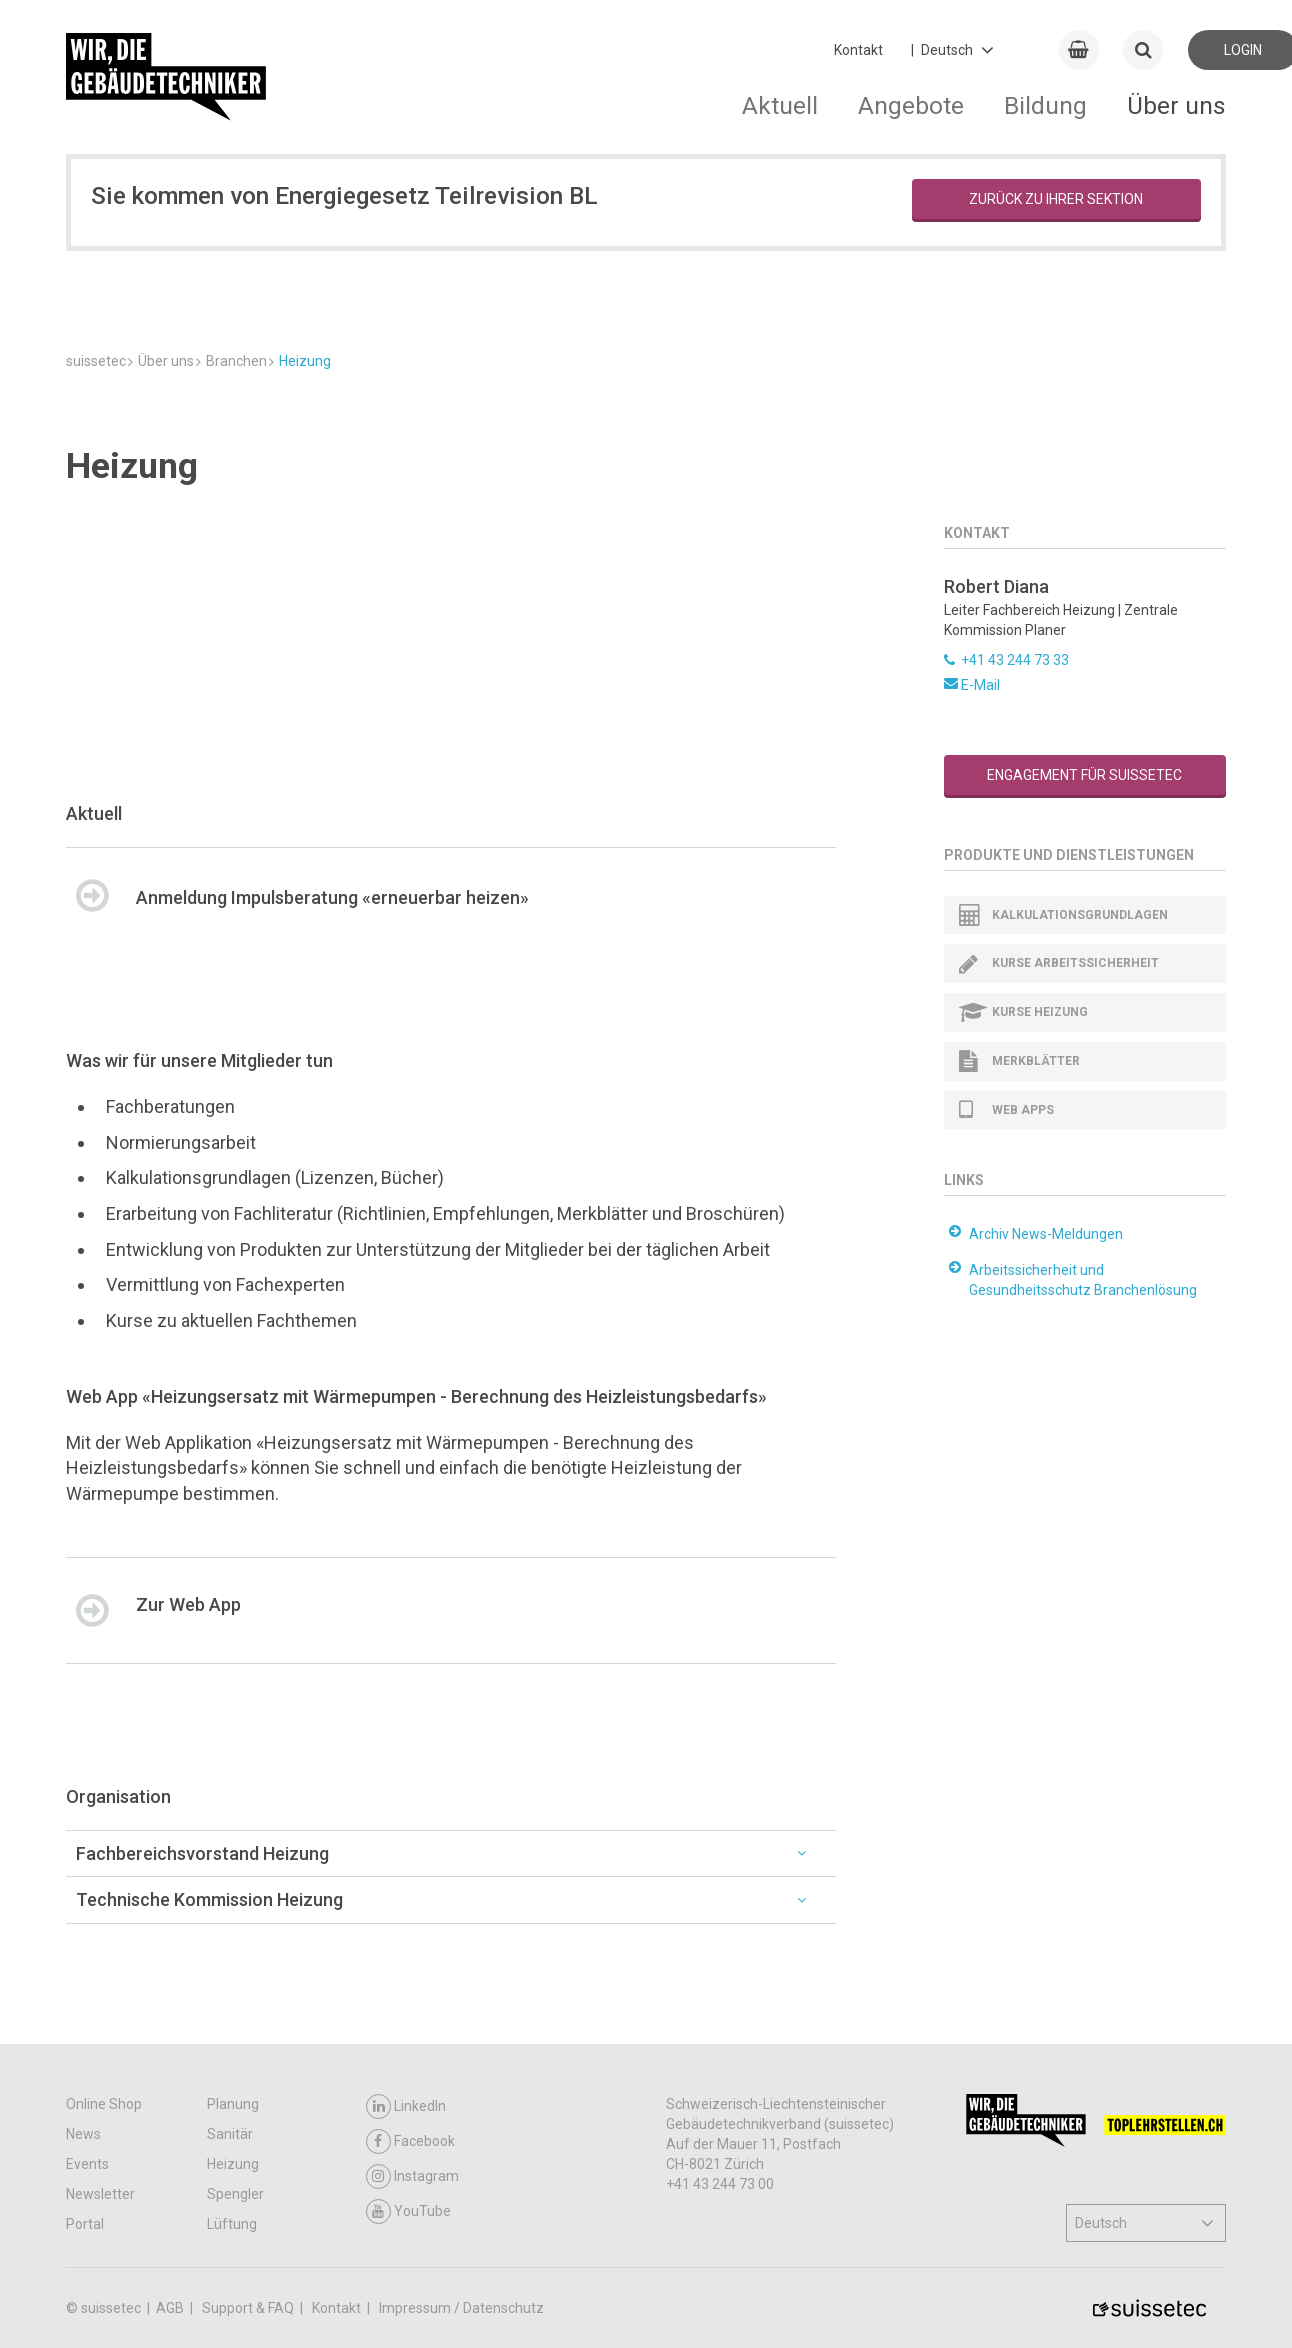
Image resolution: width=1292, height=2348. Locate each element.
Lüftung (232, 2224)
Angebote (911, 105)
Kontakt (858, 50)
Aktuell (780, 105)
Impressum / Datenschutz (461, 2308)
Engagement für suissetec (1084, 775)
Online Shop (104, 2104)
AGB (171, 2308)
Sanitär (230, 2134)
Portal (85, 2224)
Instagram (412, 2176)
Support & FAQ (249, 2308)
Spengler (235, 2194)
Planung (233, 2104)
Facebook (410, 2141)
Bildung (1045, 105)
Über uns (1176, 105)
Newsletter (100, 2194)
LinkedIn (406, 2106)
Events (87, 2164)
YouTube (408, 2211)
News (83, 2134)
